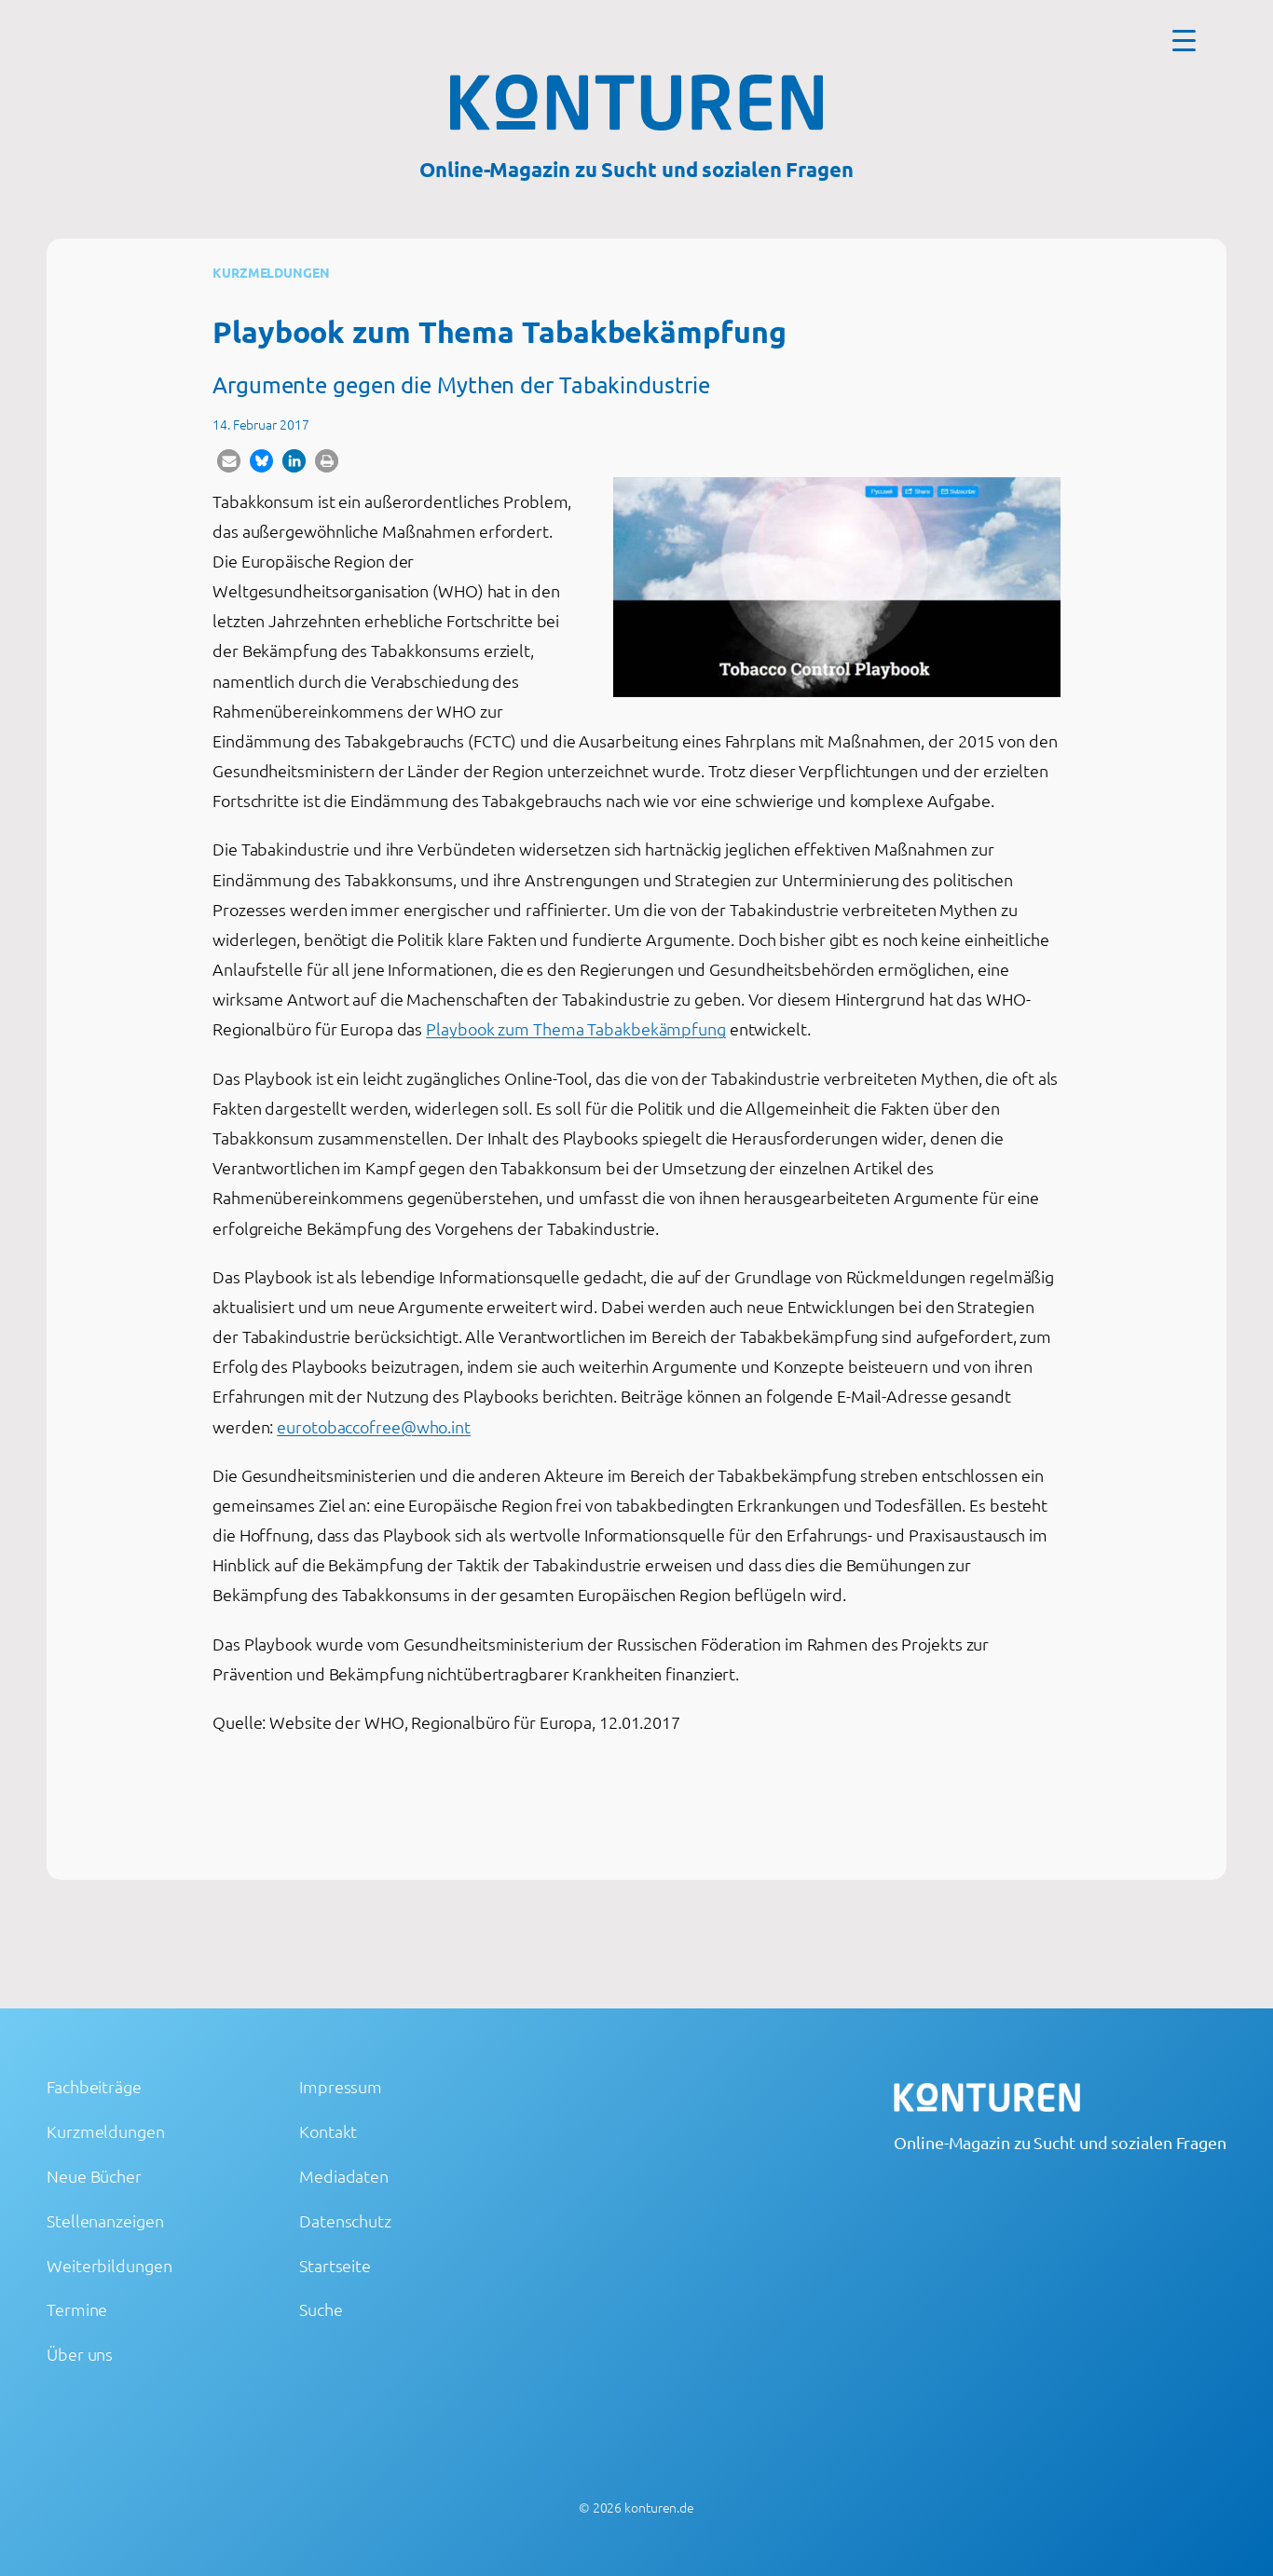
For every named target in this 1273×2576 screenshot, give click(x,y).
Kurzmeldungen (271, 272)
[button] (228, 461)
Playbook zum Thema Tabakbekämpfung (576, 1028)
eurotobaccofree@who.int (374, 1426)
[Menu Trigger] (1184, 39)
